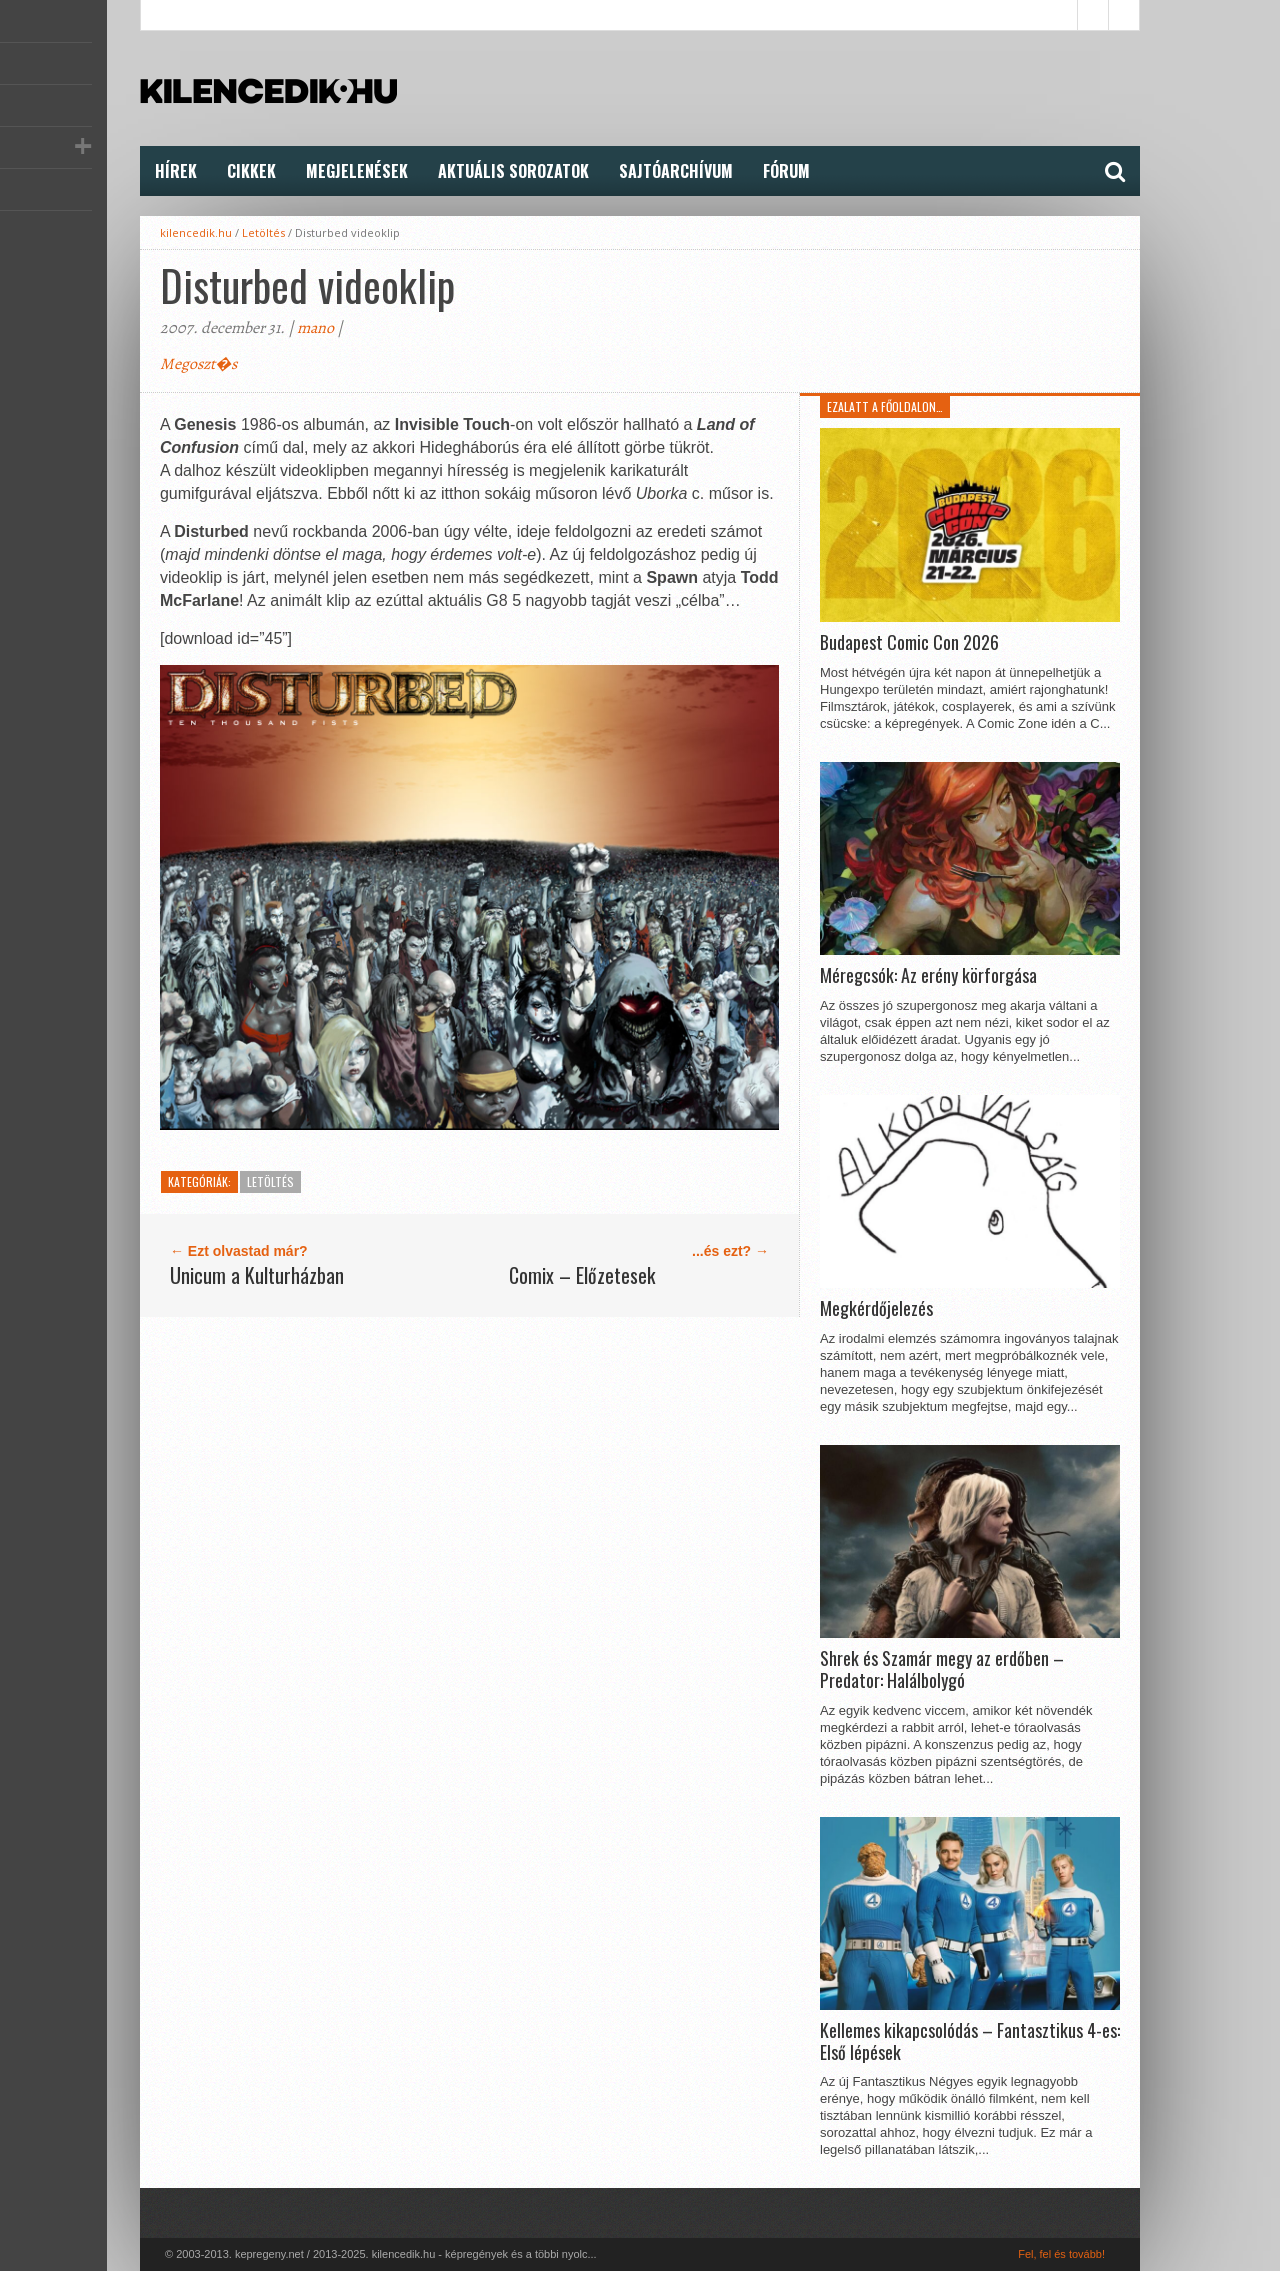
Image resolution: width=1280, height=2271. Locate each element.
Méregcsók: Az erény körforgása (928, 976)
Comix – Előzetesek (582, 1275)
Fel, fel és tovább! (1061, 2254)
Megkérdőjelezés (876, 1309)
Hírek (176, 171)
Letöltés (263, 232)
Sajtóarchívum (676, 171)
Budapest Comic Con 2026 (909, 643)
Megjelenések (357, 171)
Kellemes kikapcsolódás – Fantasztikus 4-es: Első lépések (970, 2041)
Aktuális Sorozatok (513, 171)
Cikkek (251, 171)
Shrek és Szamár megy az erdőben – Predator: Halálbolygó (942, 1669)
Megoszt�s (198, 364)
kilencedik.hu (196, 232)
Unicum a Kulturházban (257, 1275)
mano (315, 328)
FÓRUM (786, 171)
